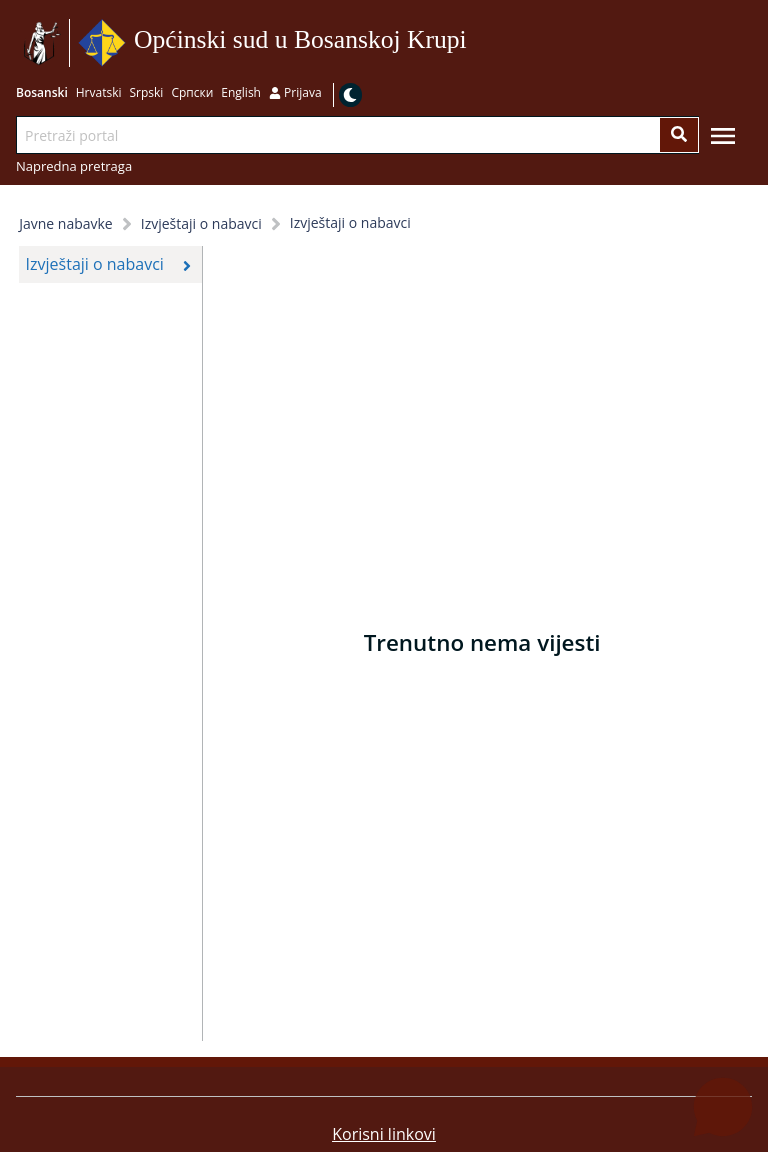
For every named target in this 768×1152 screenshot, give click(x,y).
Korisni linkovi (384, 1134)
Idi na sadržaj (473, 43)
